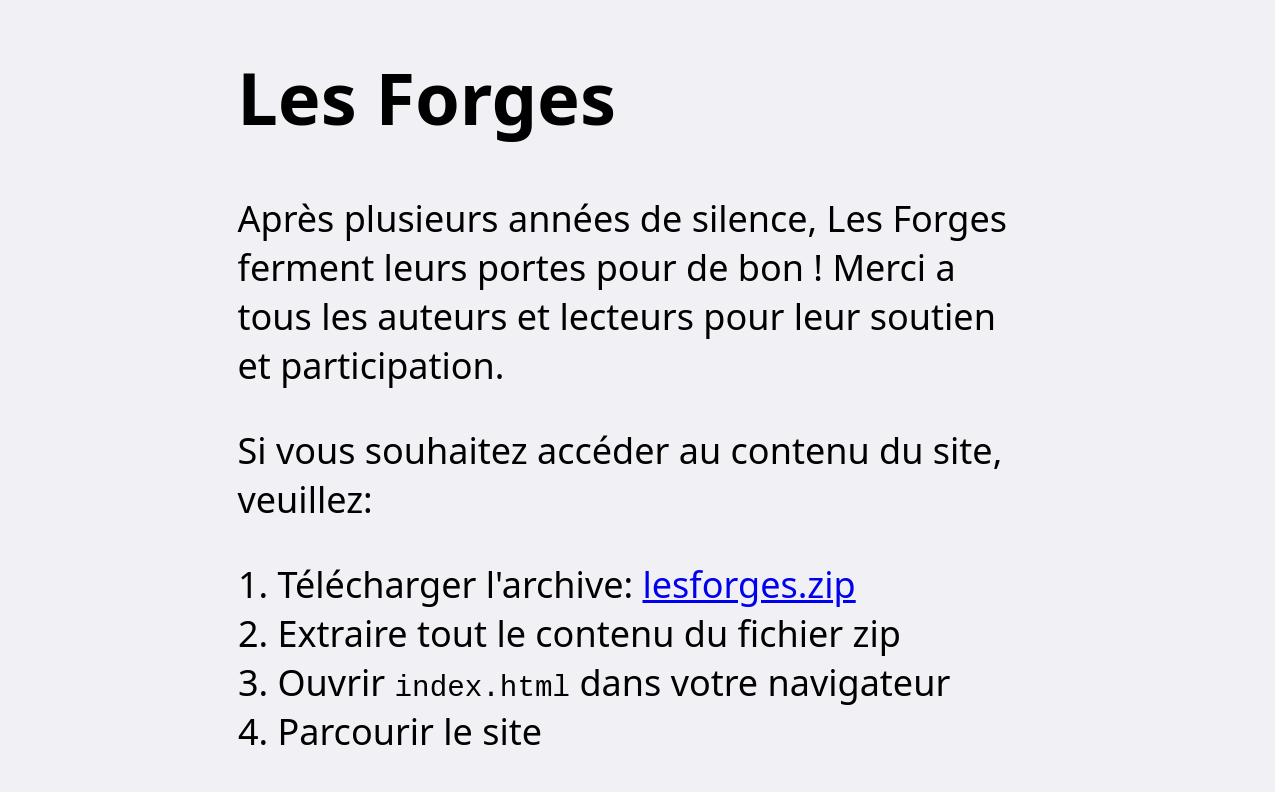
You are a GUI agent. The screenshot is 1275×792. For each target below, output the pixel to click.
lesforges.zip (749, 584)
